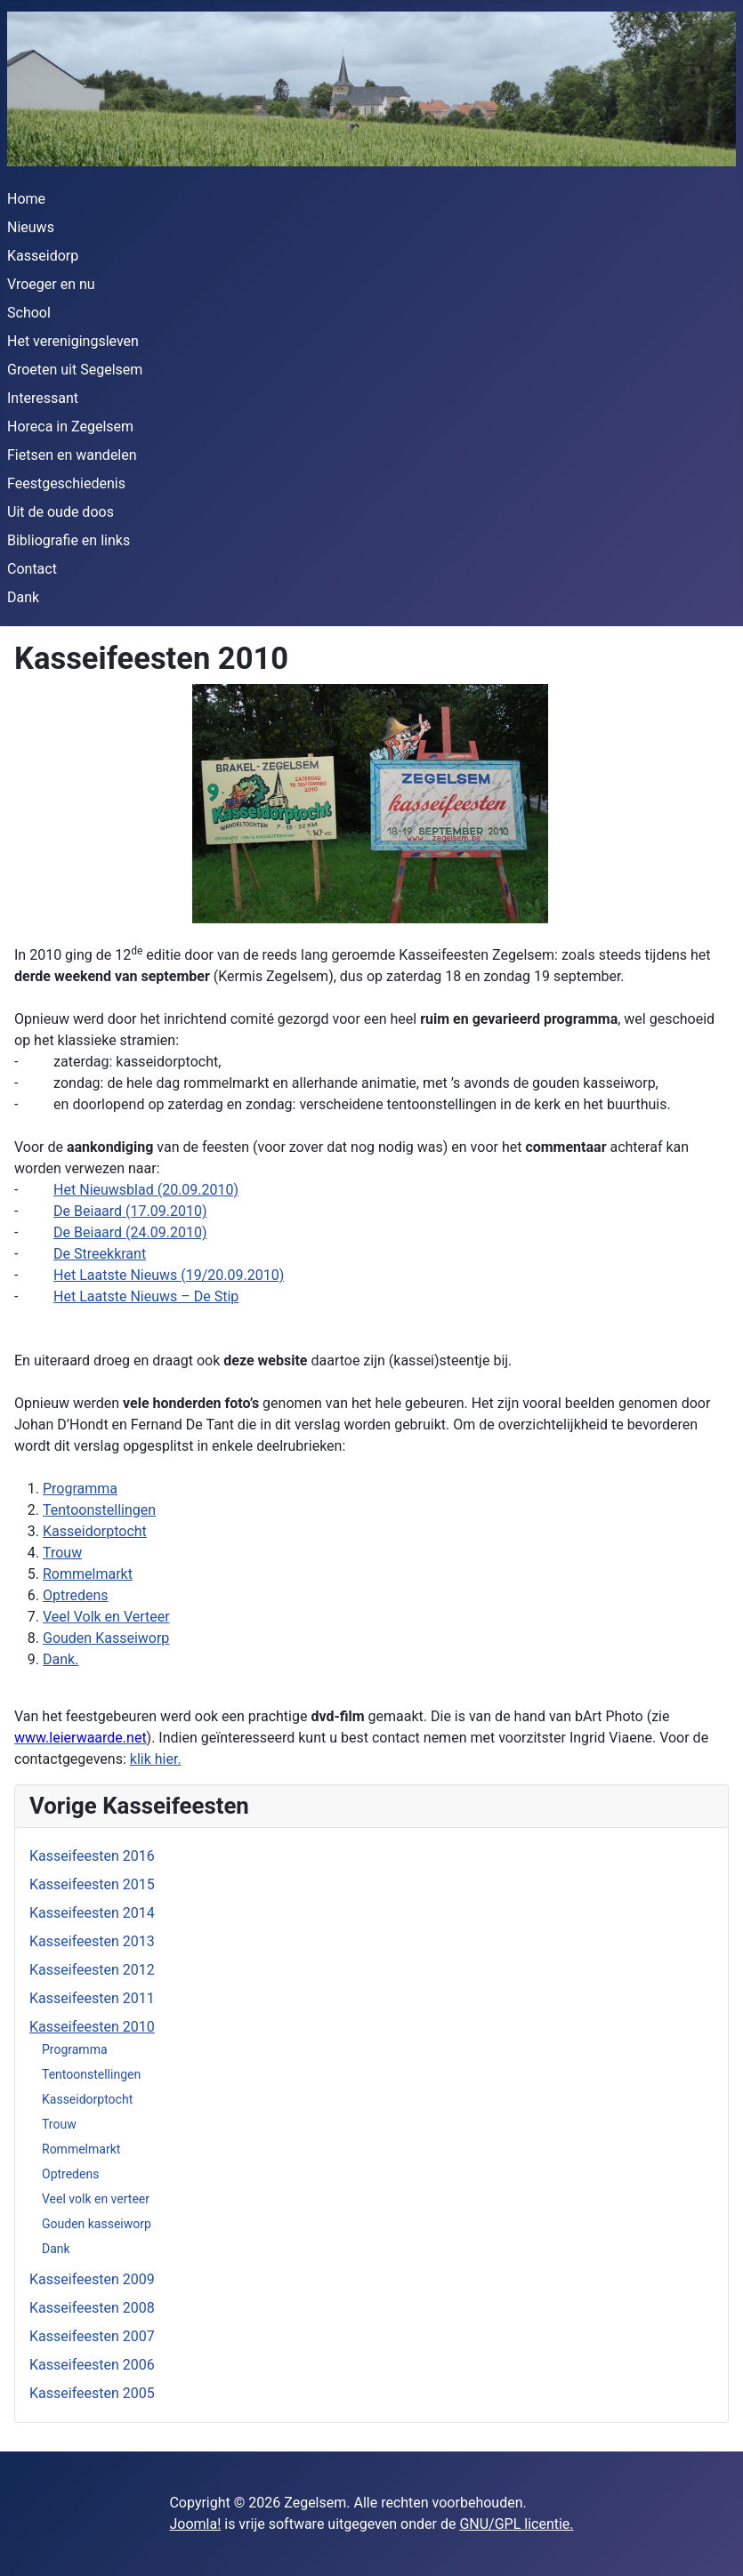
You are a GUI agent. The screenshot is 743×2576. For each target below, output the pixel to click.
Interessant (42, 398)
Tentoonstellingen (91, 2074)
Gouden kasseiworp (96, 2224)
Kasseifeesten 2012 (92, 1969)
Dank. (60, 1659)
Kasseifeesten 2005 (92, 2393)
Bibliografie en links (68, 540)
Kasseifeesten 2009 (92, 2279)
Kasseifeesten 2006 (92, 2364)
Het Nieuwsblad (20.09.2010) (145, 1189)
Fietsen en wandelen (72, 455)
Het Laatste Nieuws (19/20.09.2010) (168, 1275)
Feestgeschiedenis (66, 483)
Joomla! (195, 2524)
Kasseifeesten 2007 (92, 2336)
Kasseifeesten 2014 (92, 1912)
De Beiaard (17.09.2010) (129, 1211)
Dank (23, 597)
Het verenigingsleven (73, 341)
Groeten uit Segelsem (74, 369)
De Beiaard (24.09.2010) (129, 1232)
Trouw (59, 2124)
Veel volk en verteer (95, 2199)
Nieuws (30, 227)
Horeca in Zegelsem (70, 426)
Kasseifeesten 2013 (92, 1941)
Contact (32, 568)
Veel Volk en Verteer (106, 1616)
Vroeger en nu (51, 284)
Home (26, 198)
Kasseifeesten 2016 (92, 1855)
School (29, 312)
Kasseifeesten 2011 (92, 1998)
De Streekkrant (99, 1253)
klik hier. (156, 1759)
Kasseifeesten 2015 (92, 1884)
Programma (75, 2049)
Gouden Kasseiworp (106, 1638)
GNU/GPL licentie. (516, 2524)
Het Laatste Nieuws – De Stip (145, 1296)
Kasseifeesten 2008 (92, 2307)
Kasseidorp (42, 255)
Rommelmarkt (81, 2149)
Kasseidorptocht (87, 2099)
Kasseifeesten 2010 (92, 2026)
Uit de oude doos (60, 511)
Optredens (70, 2174)
